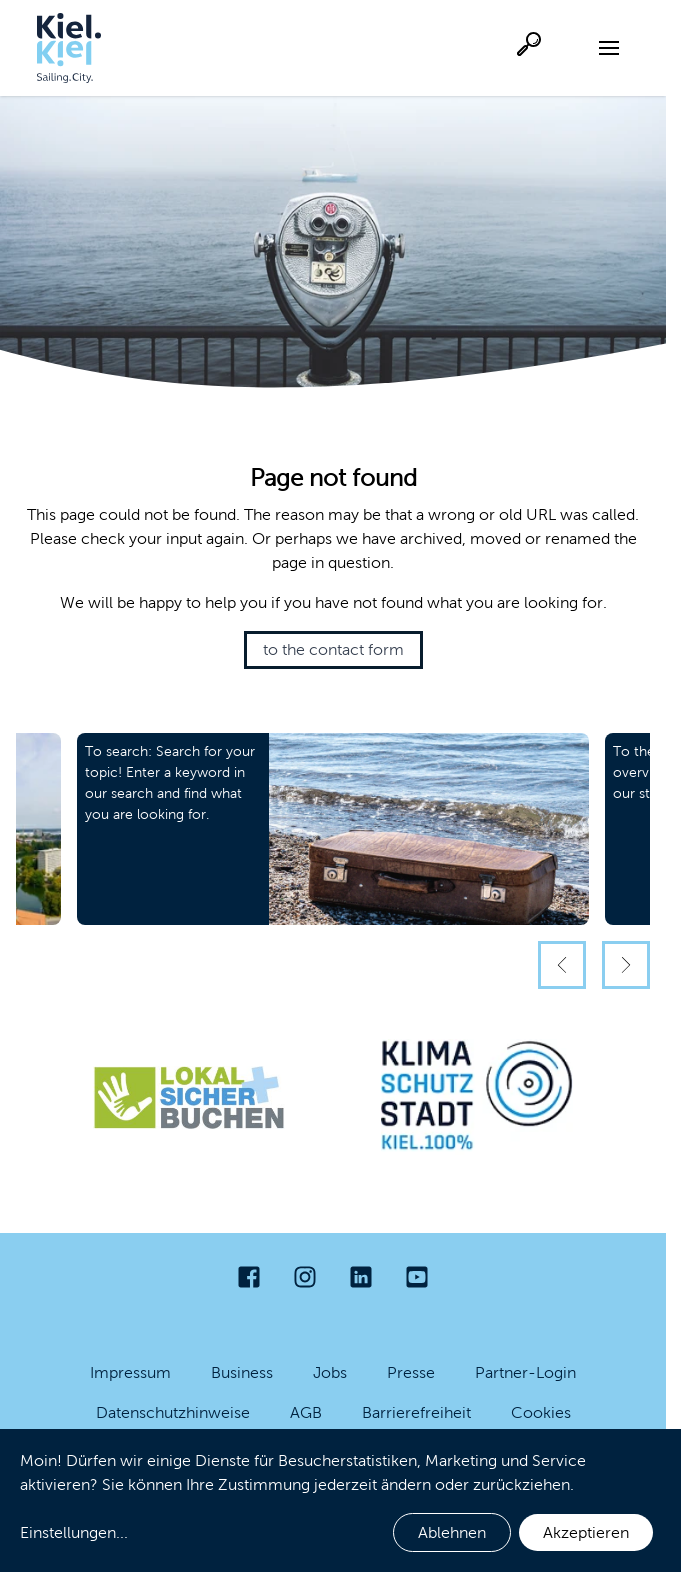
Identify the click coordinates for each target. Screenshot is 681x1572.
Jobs (330, 1372)
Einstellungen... (74, 1532)
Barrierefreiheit (416, 1412)
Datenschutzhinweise (173, 1412)
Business (242, 1372)
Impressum (130, 1372)
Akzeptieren (586, 1532)
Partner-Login (525, 1372)
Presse (411, 1372)
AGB (306, 1412)
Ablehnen (452, 1532)
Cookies (541, 1412)
